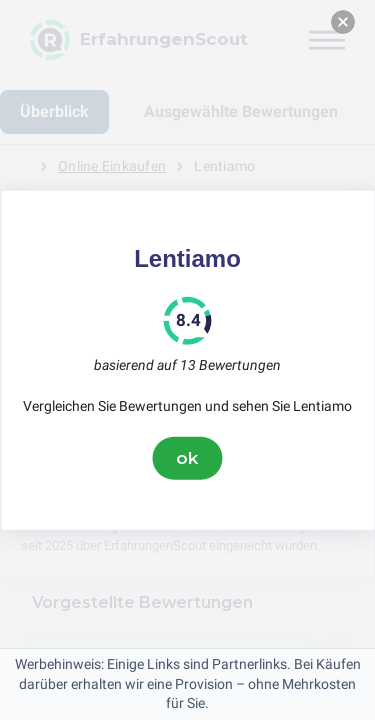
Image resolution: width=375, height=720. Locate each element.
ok (188, 458)
